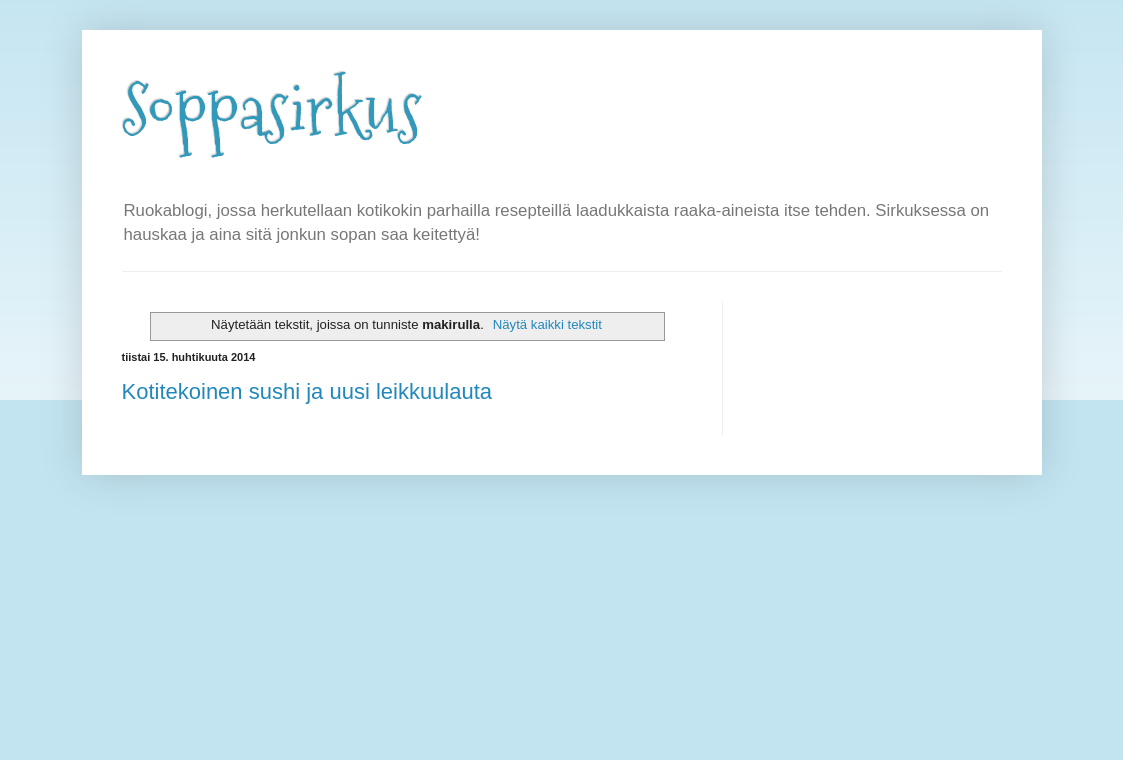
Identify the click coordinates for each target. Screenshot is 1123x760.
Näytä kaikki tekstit (547, 324)
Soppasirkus (272, 110)
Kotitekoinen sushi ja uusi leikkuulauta (307, 391)
